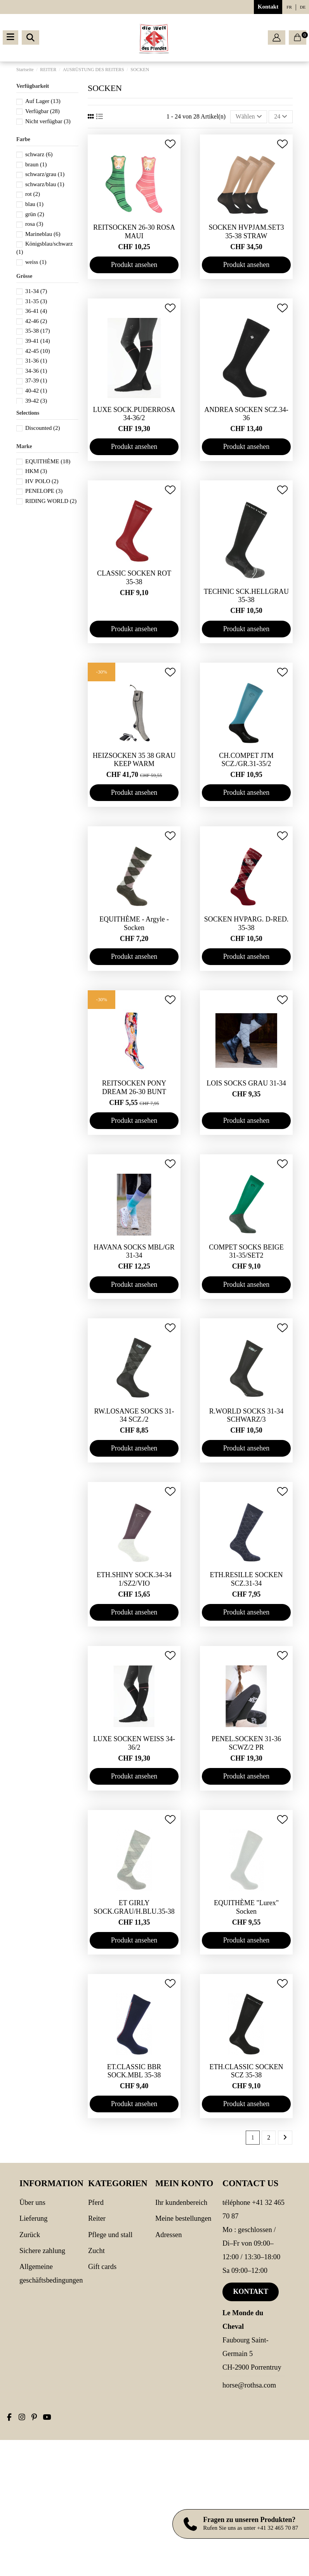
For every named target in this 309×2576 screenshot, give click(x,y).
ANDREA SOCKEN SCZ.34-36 (246, 414)
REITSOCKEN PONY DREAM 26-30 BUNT (134, 1087)
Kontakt (268, 6)
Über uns (32, 2202)
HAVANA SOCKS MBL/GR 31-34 (134, 1251)
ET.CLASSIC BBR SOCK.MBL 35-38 (134, 2071)
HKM (36, 471)
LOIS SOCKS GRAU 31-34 (246, 1083)
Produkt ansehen (134, 265)
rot (32, 194)
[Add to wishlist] (170, 144)
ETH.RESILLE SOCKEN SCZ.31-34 (246, 1579)
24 (280, 116)
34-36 (36, 371)
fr (289, 7)
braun (36, 164)
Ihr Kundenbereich (181, 2202)
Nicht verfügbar (48, 121)
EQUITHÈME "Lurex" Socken (246, 1907)
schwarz (38, 154)
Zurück (29, 2235)
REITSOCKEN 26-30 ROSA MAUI (134, 231)
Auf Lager (43, 101)
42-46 (36, 321)
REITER (97, 2218)
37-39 (36, 380)
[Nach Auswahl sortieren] (248, 116)
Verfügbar (42, 111)
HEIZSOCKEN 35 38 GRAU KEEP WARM (134, 760)
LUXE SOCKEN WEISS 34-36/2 (134, 1743)
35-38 (37, 331)
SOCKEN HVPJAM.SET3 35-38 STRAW (246, 231)
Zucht (96, 2251)
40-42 (36, 390)
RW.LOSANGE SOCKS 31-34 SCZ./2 (134, 1415)
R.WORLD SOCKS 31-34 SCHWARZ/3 (246, 1415)
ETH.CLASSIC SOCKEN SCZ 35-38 (246, 2071)
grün (34, 214)
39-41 (37, 341)
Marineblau (42, 234)
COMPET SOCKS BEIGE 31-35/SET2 (246, 1251)
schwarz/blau (44, 184)
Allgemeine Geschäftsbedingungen (51, 2273)
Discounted (42, 428)
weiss (36, 262)
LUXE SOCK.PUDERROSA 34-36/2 (134, 414)
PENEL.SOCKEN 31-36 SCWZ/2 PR (246, 1743)
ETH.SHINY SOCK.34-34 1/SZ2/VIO (134, 1579)
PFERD (96, 2202)
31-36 (36, 361)
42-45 (37, 351)
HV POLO (42, 481)
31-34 (36, 291)
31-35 (36, 301)
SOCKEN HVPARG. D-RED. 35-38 (246, 923)
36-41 (36, 311)
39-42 (36, 401)
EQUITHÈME (47, 461)
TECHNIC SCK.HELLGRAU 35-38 (246, 596)
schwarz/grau (44, 174)
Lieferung (33, 2218)
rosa (34, 224)
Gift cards (102, 2267)
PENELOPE (43, 491)
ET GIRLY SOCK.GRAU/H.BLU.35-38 (134, 1907)
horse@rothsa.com (249, 2385)
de (303, 7)
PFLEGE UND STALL (110, 2235)
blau (34, 204)
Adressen (168, 2235)
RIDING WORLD (50, 501)
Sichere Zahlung (42, 2251)
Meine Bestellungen (183, 2218)
